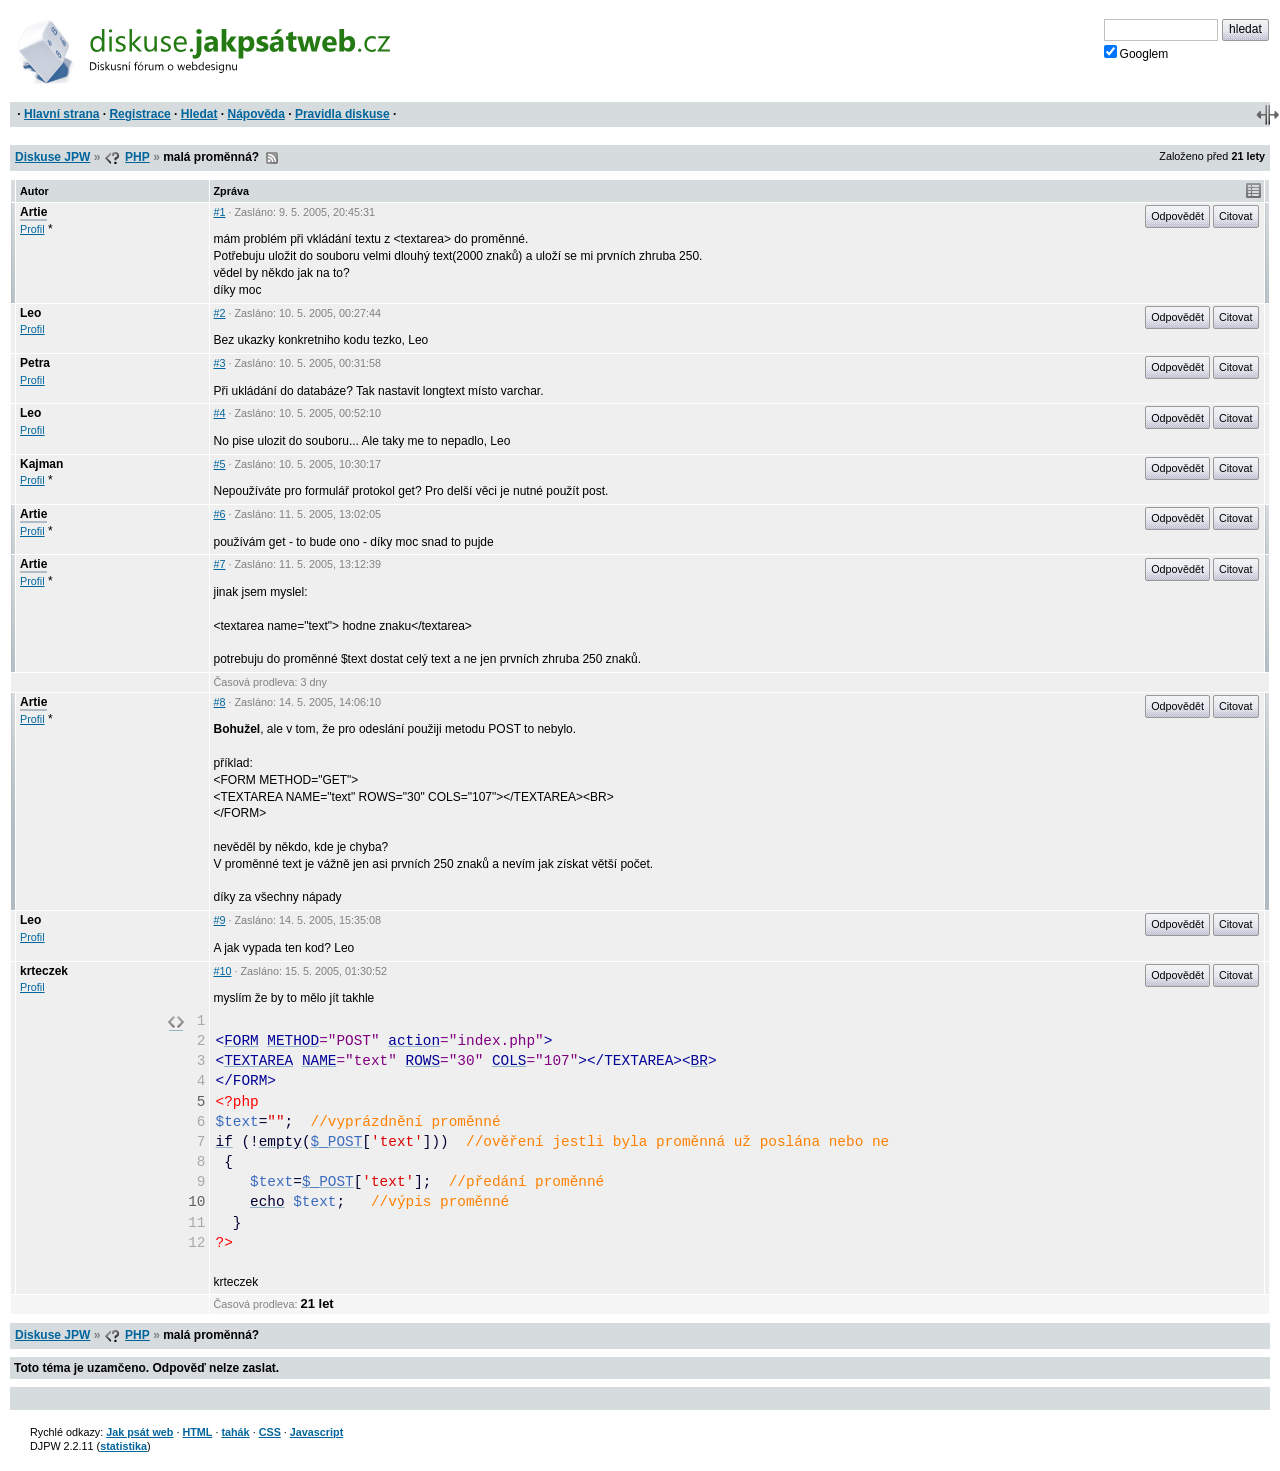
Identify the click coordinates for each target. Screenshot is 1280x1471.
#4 (220, 413)
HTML (197, 1432)
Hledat (199, 114)
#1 (220, 212)
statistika (123, 1446)
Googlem (1136, 53)
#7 (220, 564)
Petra (35, 363)
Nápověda (256, 114)
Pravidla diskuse (342, 114)
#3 (220, 363)
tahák (235, 1432)
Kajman (41, 464)
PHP (137, 157)
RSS (272, 158)
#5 (220, 464)
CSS (270, 1432)
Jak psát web (139, 1432)
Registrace (139, 114)
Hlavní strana (61, 114)
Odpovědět (1177, 216)
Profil (32, 229)
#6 (220, 514)
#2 (220, 313)
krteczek (44, 971)
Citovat (1236, 216)
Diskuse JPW (52, 157)
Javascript (316, 1432)
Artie (33, 212)
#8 (220, 702)
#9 (220, 920)
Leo (30, 313)
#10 (223, 971)
